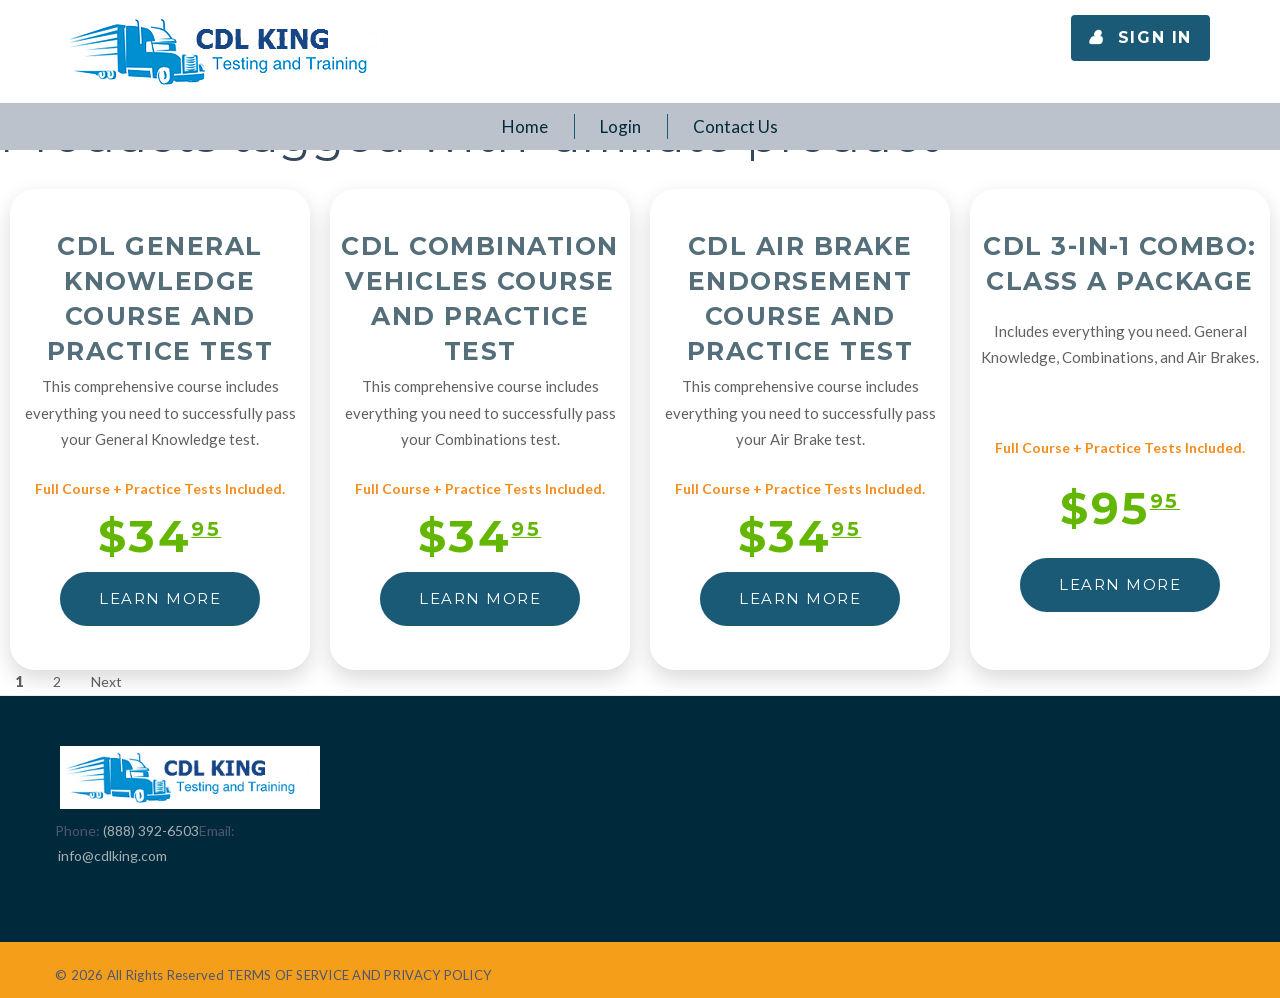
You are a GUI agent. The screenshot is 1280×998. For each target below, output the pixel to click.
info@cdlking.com (112, 855)
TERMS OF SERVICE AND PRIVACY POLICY (359, 975)
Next (106, 681)
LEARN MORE (160, 598)
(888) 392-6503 (151, 830)
